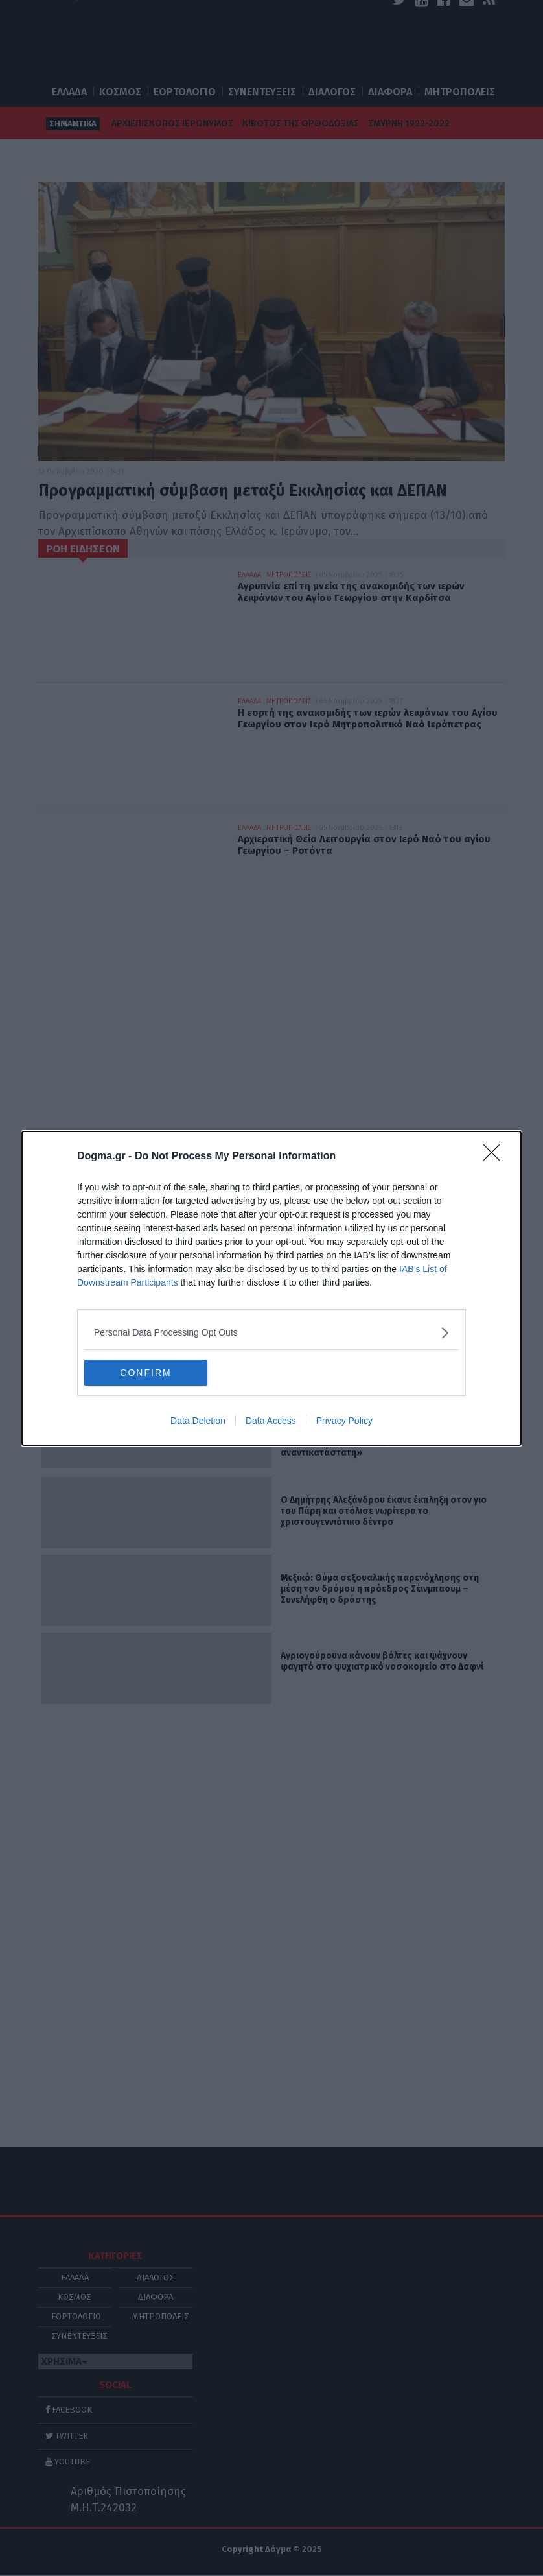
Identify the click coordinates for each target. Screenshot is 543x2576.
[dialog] (271, 1288)
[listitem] (271, 1333)
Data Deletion (197, 1420)
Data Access (271, 1420)
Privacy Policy (344, 1420)
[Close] (495, 1156)
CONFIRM (145, 1372)
